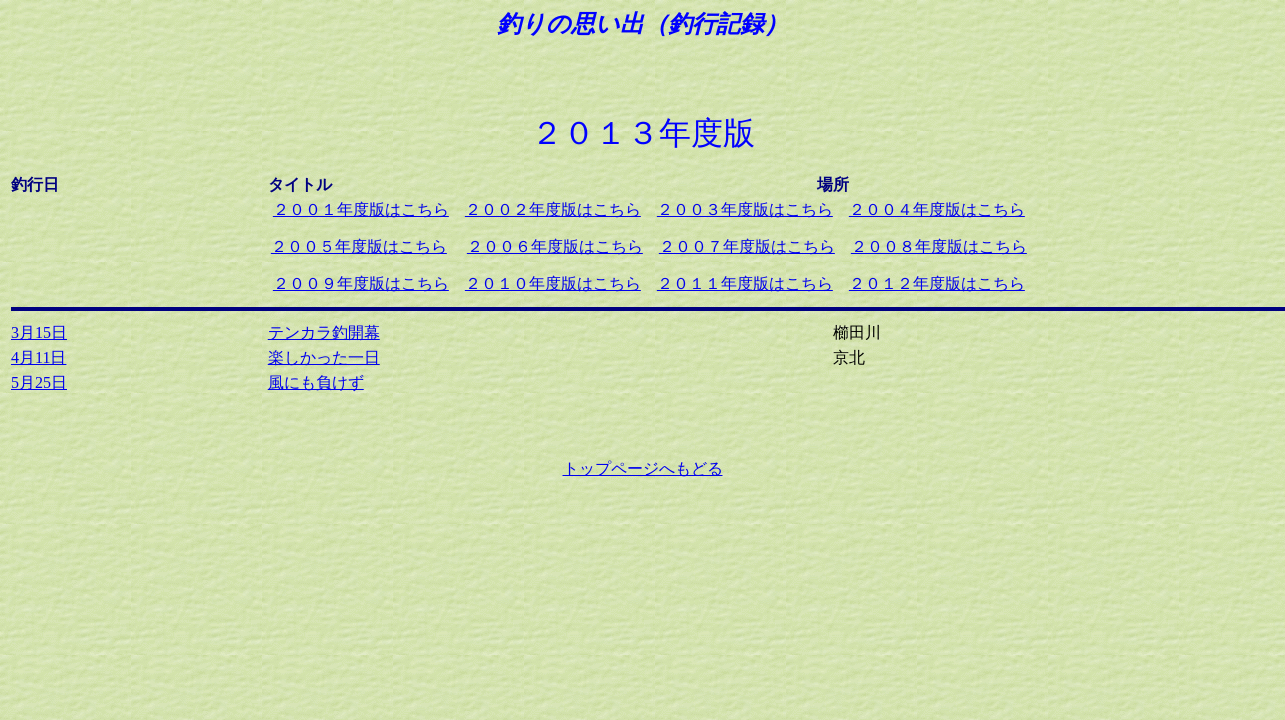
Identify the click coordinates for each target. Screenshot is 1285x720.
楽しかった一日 (324, 357)
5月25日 (39, 382)
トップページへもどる (643, 468)
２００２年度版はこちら (553, 209)
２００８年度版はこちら (939, 246)
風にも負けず (316, 382)
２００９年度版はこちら (361, 283)
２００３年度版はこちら (745, 209)
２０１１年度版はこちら (745, 283)
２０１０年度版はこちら (553, 283)
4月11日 (38, 357)
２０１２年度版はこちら (937, 283)
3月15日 (39, 332)
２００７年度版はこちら (747, 246)
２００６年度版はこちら (555, 246)
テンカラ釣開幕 (324, 332)
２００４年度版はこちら (937, 209)
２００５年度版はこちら (359, 246)
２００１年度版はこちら (361, 209)
